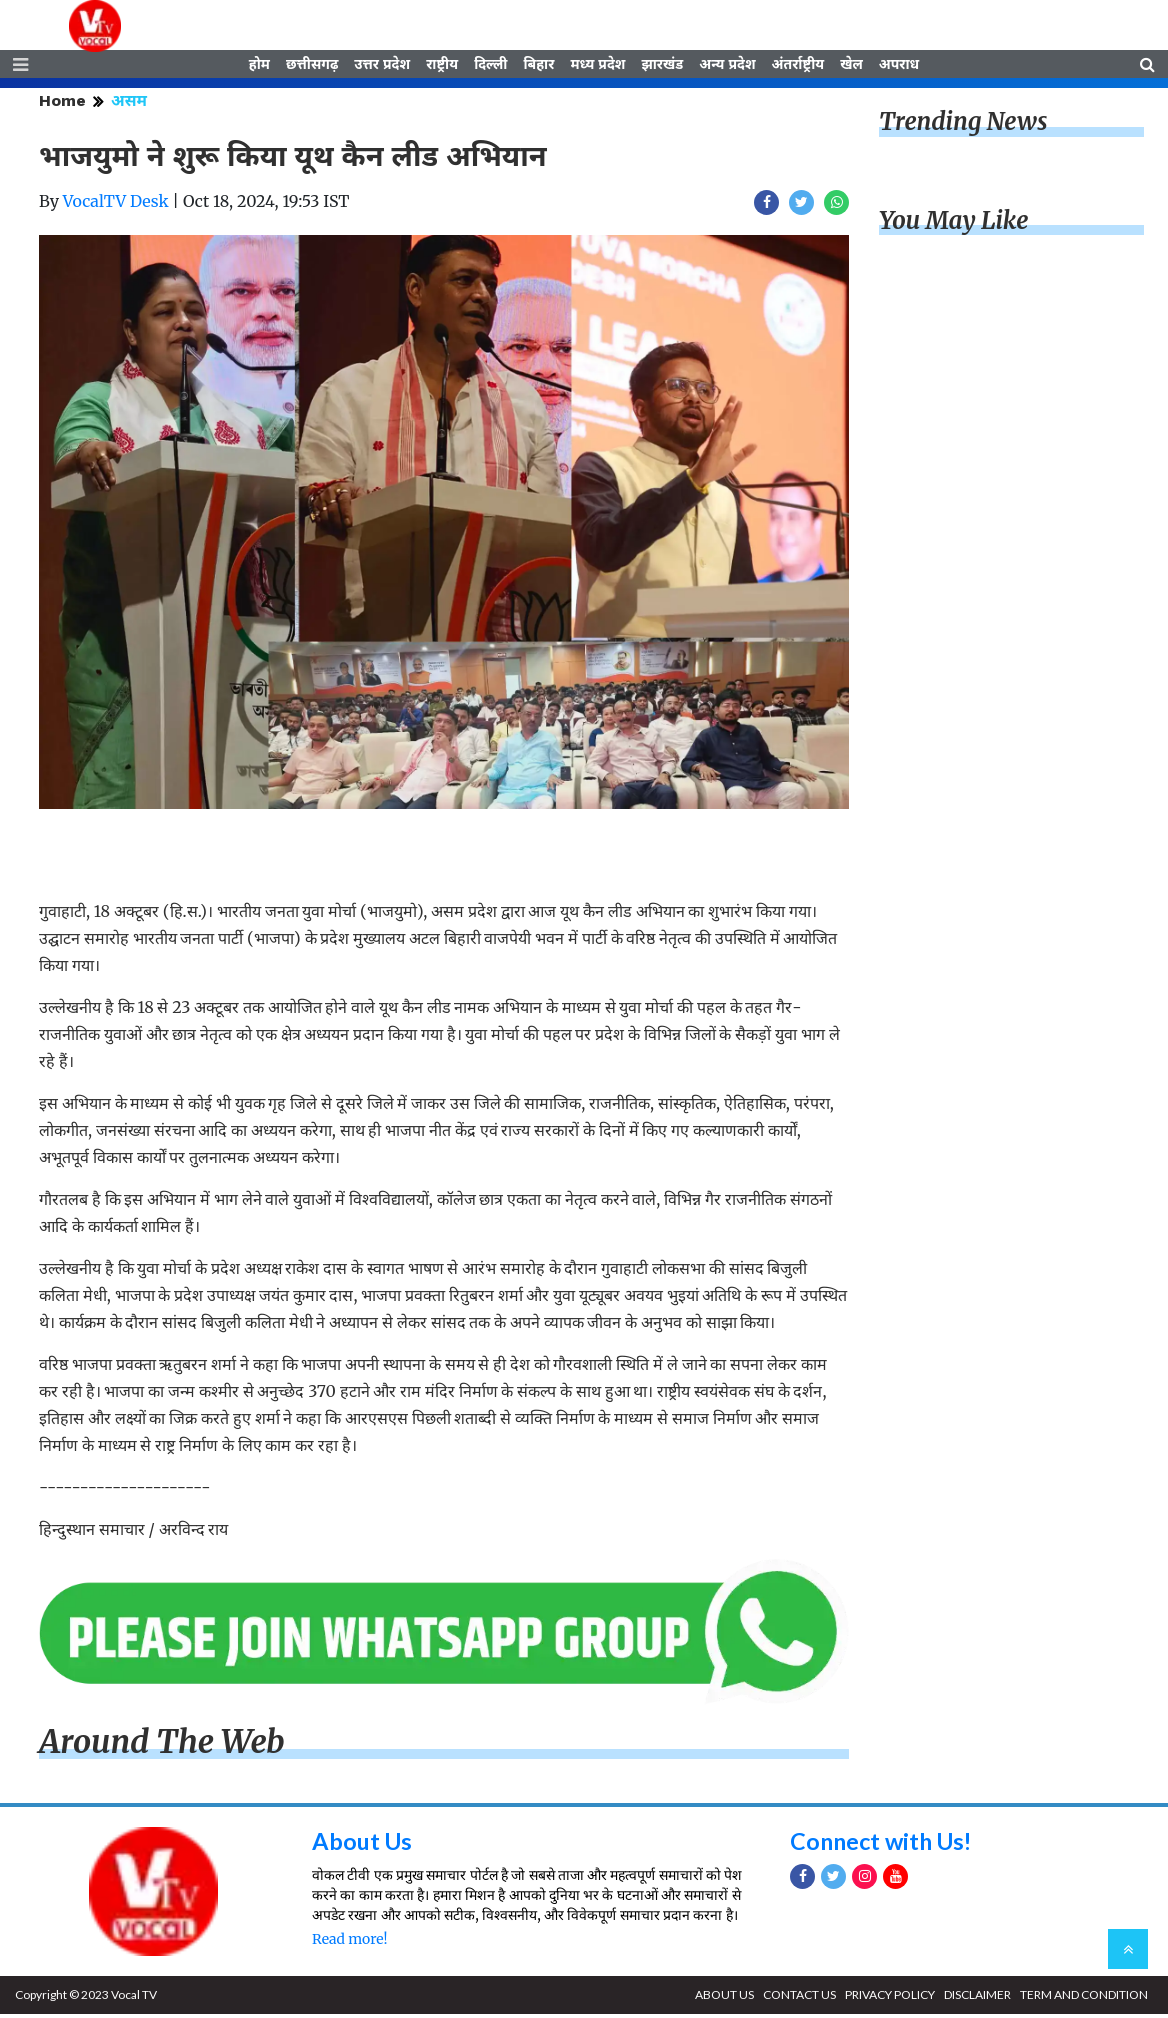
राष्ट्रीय (442, 67)
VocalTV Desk (116, 205)
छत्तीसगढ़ (312, 67)
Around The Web (162, 1746)
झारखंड (662, 67)
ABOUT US (724, 1998)
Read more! (349, 1943)
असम (129, 104)
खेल (851, 67)
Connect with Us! (885, 1844)
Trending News (963, 125)
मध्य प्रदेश (597, 67)
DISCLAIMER (977, 1998)
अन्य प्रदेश (727, 67)
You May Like (954, 224)
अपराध (899, 67)
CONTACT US (799, 1998)
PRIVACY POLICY (890, 1998)
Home (62, 104)
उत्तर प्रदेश (382, 67)
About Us (363, 1844)
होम (259, 67)
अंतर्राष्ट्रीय (798, 67)
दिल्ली (490, 67)
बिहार (538, 67)
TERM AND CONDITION (1084, 1998)
